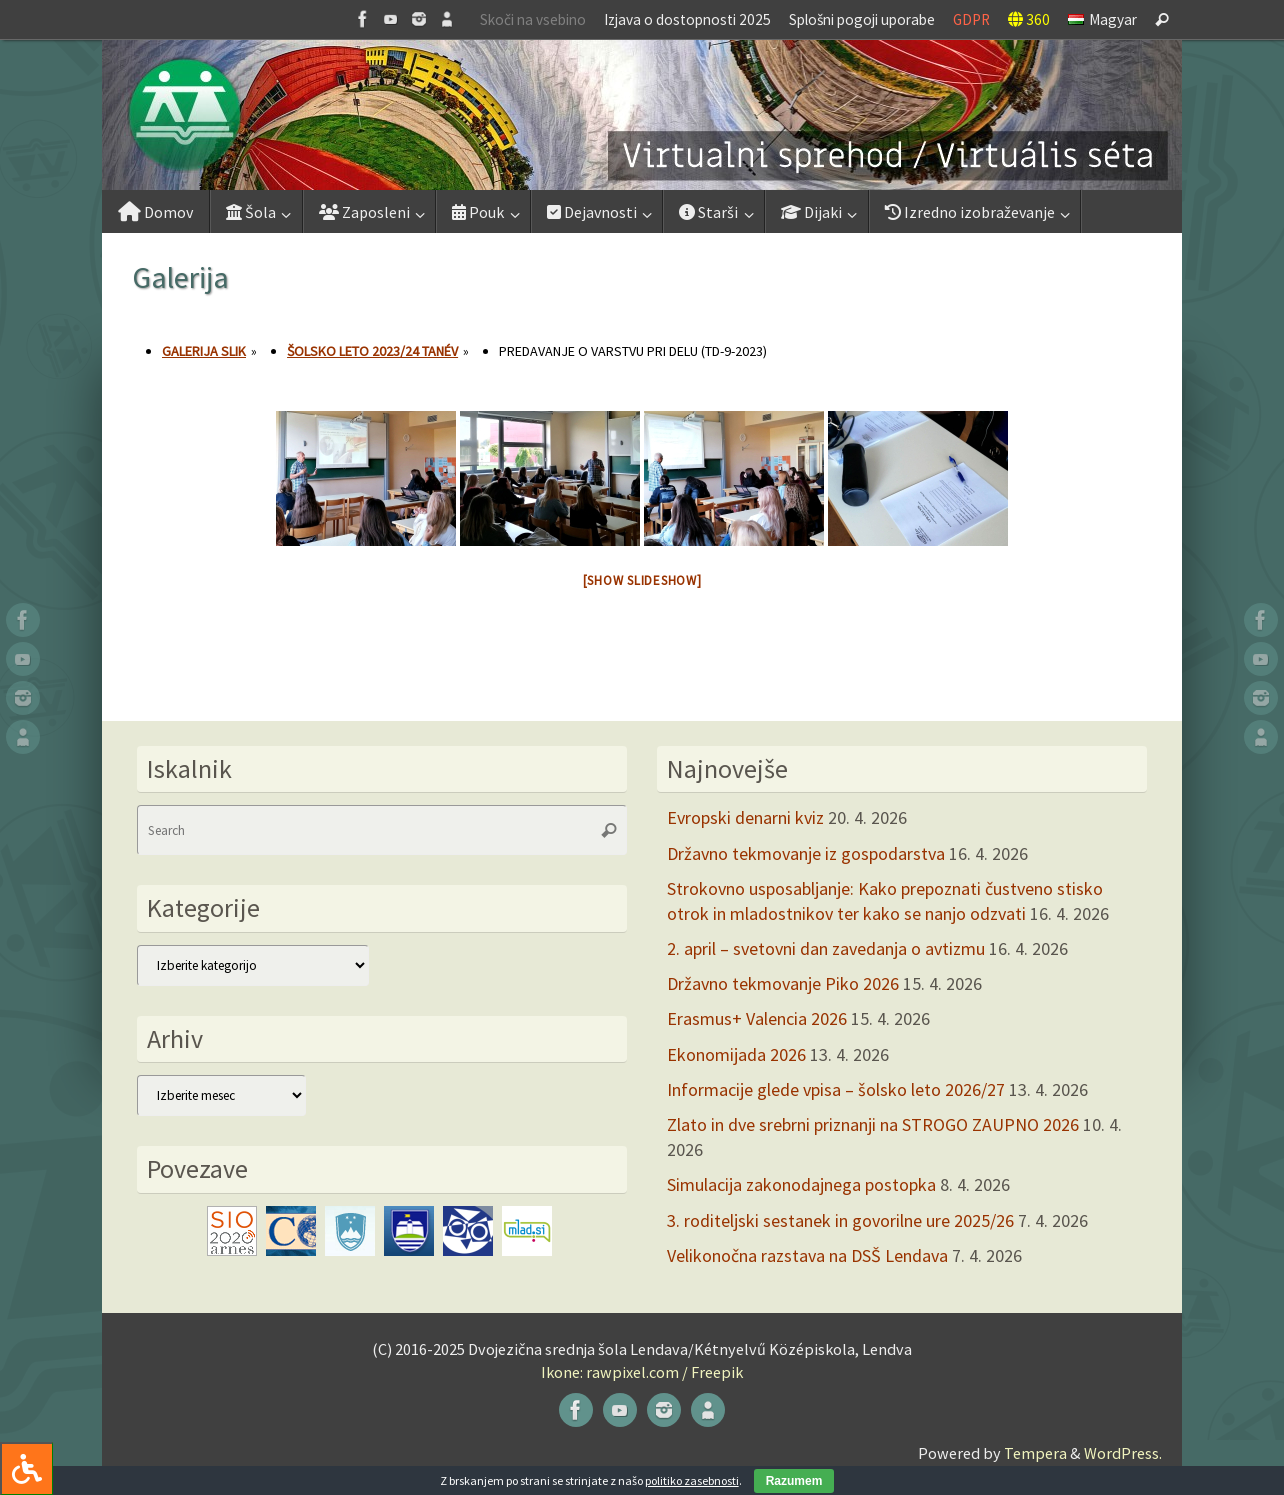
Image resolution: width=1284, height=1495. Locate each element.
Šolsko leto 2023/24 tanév (372, 351)
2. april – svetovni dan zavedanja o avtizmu (826, 948)
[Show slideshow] (642, 580)
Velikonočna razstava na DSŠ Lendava (807, 1255)
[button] (642, 115)
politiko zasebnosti (692, 1480)
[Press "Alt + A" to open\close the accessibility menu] (26, 1468)
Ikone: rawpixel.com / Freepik (642, 1372)
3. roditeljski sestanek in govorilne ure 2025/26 (840, 1220)
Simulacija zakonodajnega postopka (801, 1184)
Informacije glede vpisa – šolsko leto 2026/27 (836, 1089)
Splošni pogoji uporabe (862, 19)
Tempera (1035, 1453)
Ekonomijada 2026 (736, 1054)
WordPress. (1123, 1453)
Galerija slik (204, 351)
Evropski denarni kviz (745, 817)
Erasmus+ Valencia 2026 (757, 1018)
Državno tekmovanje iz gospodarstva (806, 853)
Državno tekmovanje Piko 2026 (783, 983)
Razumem (794, 1481)
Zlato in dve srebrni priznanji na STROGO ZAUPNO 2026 (873, 1124)
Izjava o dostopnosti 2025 (687, 19)
